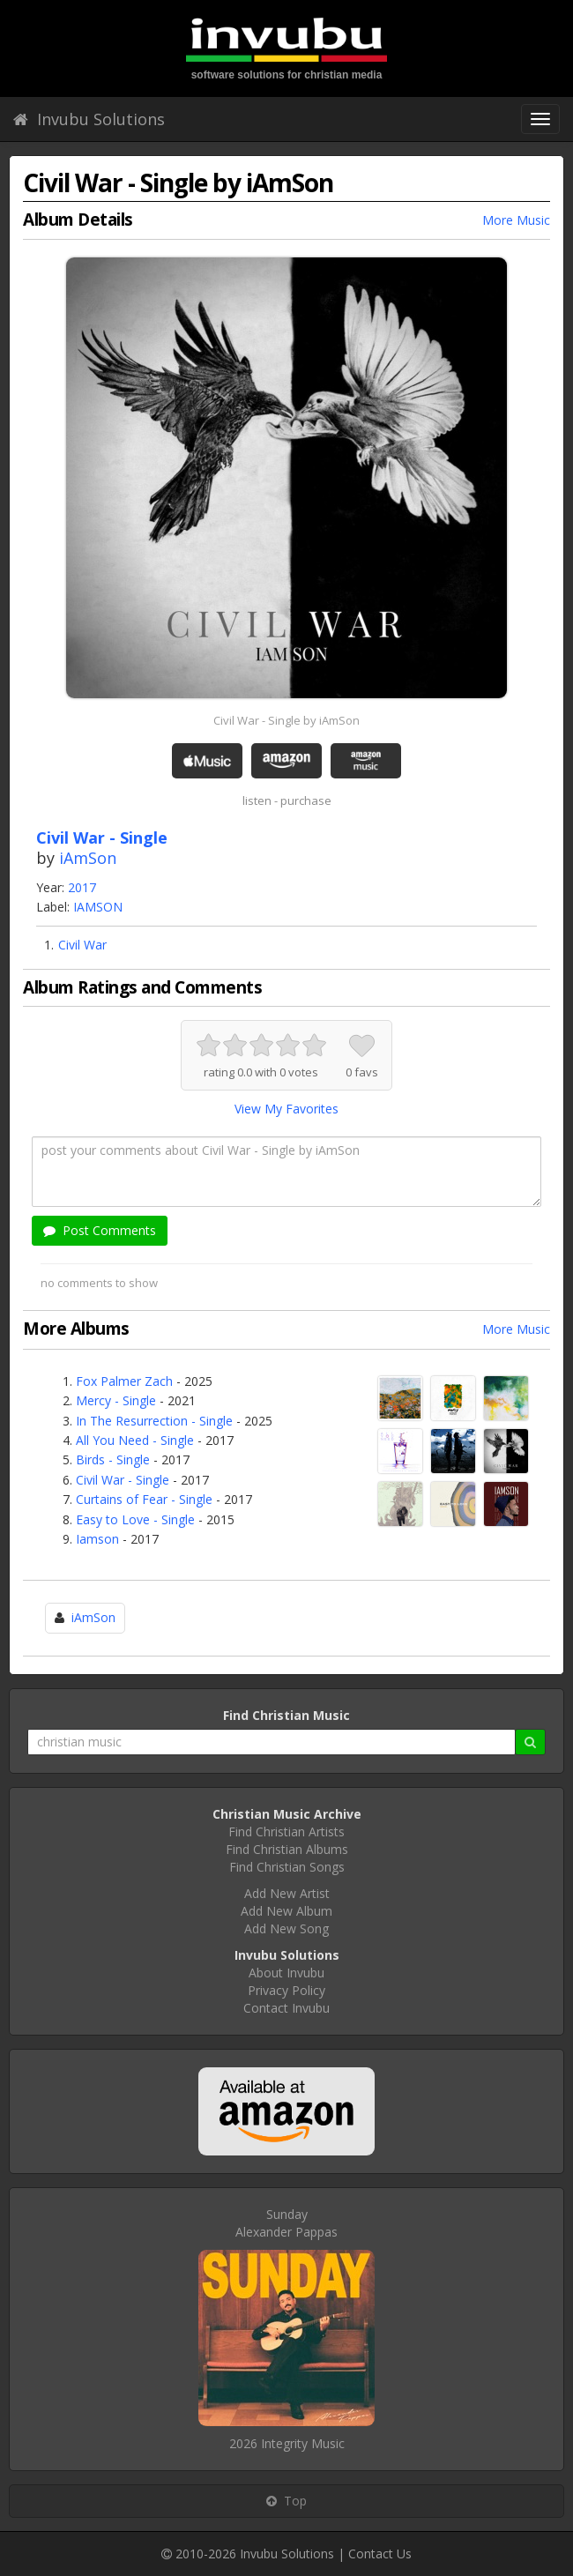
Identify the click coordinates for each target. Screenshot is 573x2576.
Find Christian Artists (286, 1831)
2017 (82, 887)
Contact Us (380, 2553)
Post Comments (99, 1230)
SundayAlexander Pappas (286, 2223)
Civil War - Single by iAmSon (286, 720)
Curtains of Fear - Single (144, 1499)
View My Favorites (286, 1108)
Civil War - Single (122, 1479)
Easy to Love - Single (135, 1519)
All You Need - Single (135, 1440)
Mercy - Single (116, 1400)
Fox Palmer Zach (124, 1381)
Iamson (97, 1538)
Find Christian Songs (287, 1866)
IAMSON (98, 906)
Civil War (82, 944)
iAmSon (87, 857)
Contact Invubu (286, 2007)
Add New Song (286, 1928)
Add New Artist (287, 1893)
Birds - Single (113, 1459)
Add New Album (286, 1910)
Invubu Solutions (89, 119)
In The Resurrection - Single (154, 1420)
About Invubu (286, 1972)
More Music (516, 220)
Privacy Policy (286, 1990)
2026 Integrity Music (287, 2443)
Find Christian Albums (287, 1849)
